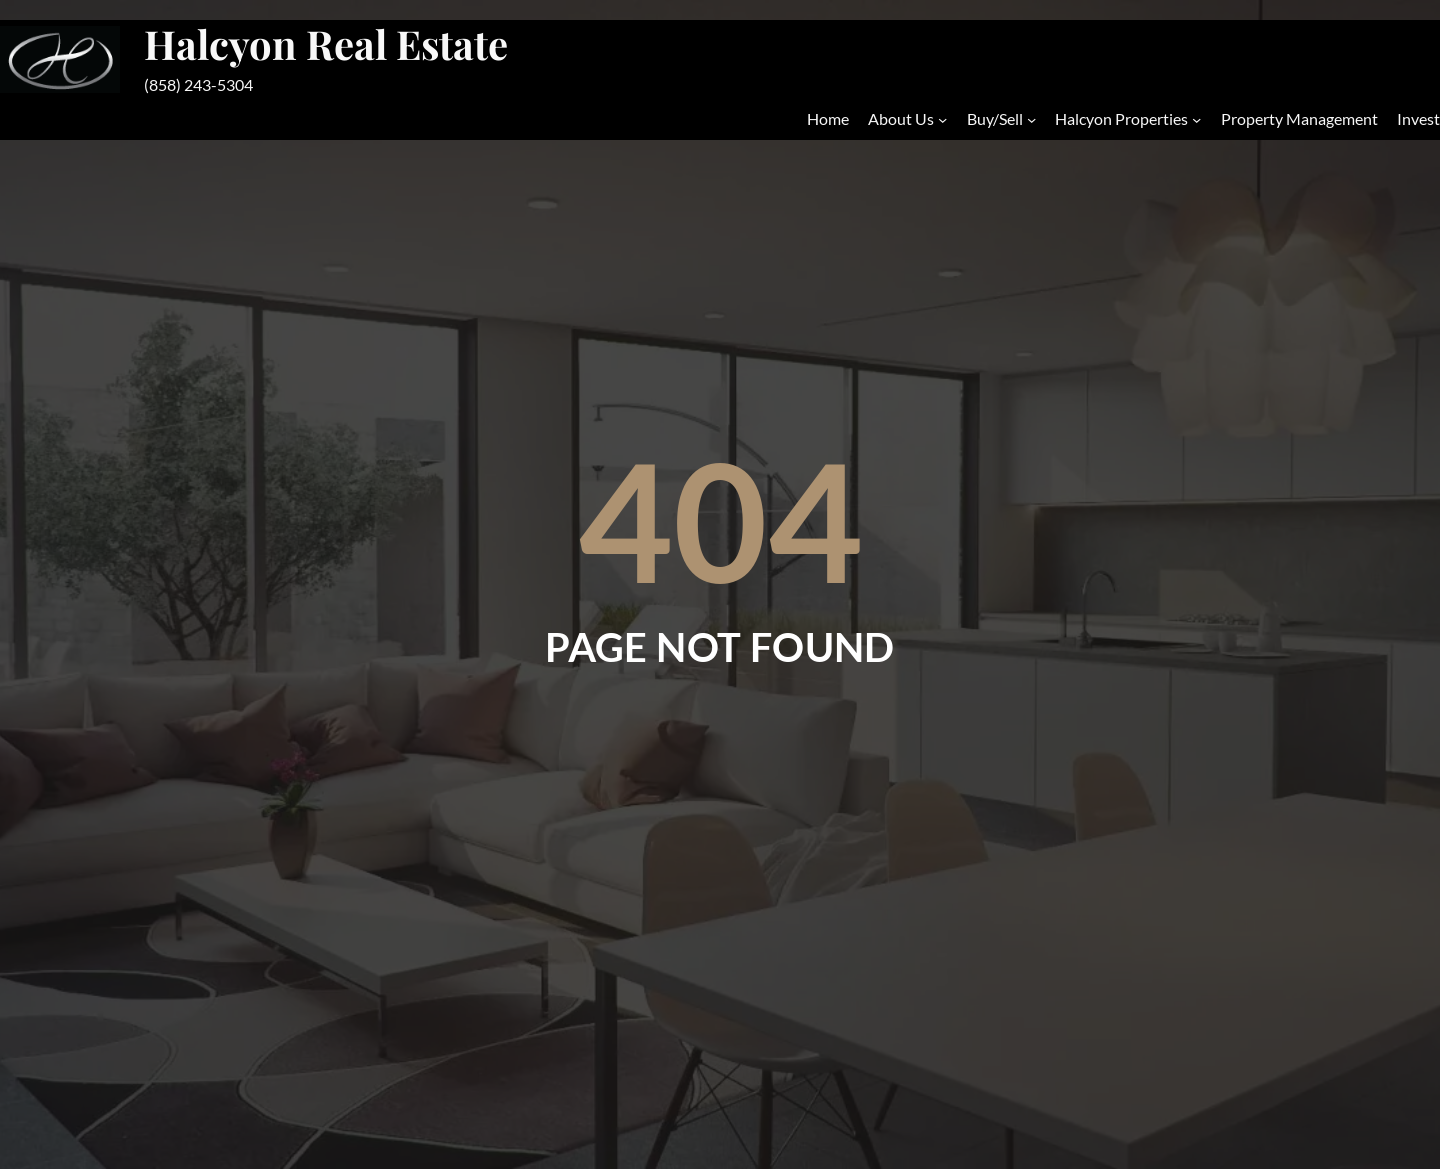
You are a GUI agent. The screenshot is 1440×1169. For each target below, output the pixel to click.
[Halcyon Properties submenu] (1196, 118)
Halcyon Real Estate (326, 43)
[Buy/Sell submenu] (1031, 118)
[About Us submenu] (942, 118)
